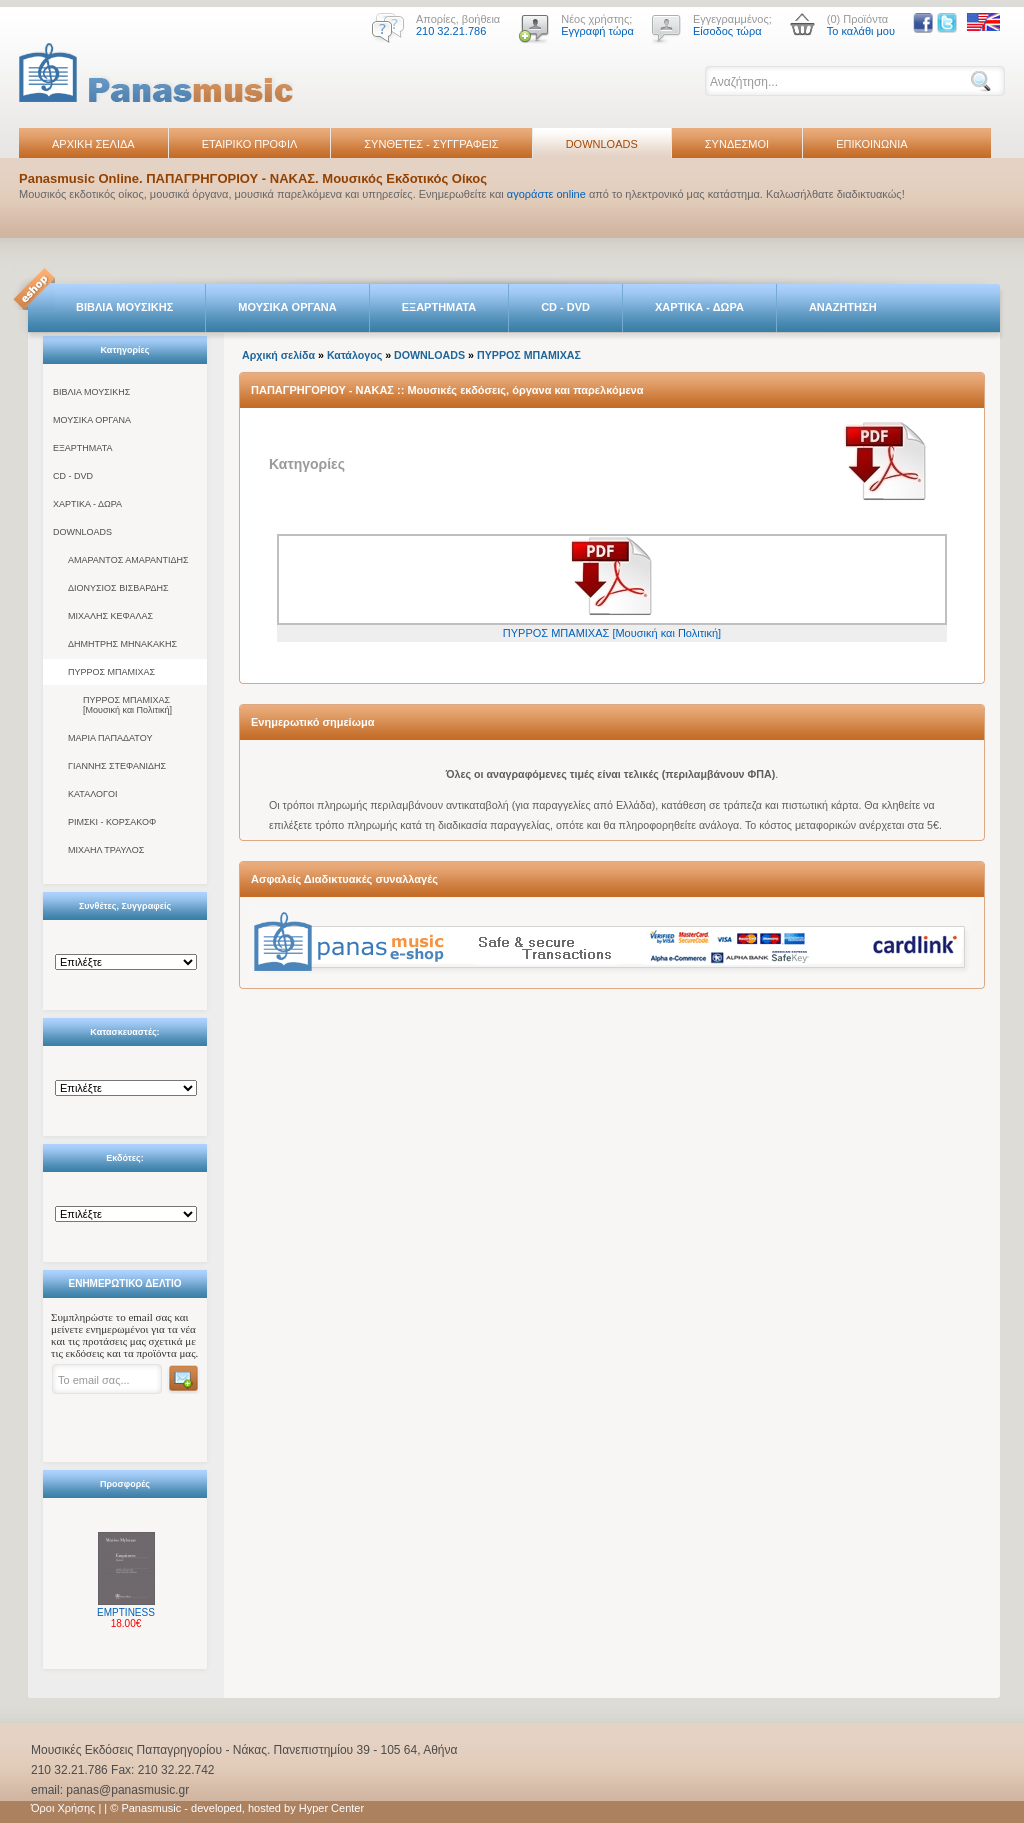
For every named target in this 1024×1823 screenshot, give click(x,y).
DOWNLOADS (602, 144)
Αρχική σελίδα (278, 355)
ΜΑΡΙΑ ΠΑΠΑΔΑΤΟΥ (110, 738)
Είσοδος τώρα (727, 31)
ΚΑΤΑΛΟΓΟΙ (92, 794)
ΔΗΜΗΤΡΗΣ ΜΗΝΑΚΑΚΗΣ (122, 644)
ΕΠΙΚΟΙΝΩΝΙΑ (871, 144)
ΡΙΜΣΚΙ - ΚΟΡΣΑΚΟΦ (112, 822)
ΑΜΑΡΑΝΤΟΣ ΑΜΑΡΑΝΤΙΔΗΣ (128, 560)
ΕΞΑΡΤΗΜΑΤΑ (439, 307)
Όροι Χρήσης (63, 1808)
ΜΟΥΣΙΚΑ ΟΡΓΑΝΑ (287, 307)
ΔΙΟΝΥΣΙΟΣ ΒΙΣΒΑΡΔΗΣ (118, 588)
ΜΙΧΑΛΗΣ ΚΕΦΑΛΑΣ (110, 616)
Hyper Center (331, 1808)
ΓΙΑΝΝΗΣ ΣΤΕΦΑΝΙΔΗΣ (117, 766)
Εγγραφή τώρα (597, 31)
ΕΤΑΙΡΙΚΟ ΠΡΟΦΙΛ (250, 144)
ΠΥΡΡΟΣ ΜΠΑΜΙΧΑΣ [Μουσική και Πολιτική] (127, 705)
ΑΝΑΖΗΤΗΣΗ (843, 307)
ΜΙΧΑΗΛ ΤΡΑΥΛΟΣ (106, 850)
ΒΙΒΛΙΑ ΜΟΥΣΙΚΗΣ (124, 307)
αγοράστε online (546, 194)
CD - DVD (565, 307)
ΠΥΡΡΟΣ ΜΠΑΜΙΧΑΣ (111, 672)
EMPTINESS (126, 1612)
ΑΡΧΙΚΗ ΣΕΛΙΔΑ (93, 144)
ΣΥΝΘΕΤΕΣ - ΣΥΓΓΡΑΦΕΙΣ (431, 144)
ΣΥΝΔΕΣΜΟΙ (737, 144)
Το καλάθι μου (861, 31)
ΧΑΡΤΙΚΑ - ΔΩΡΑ (699, 307)
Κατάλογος (354, 355)
